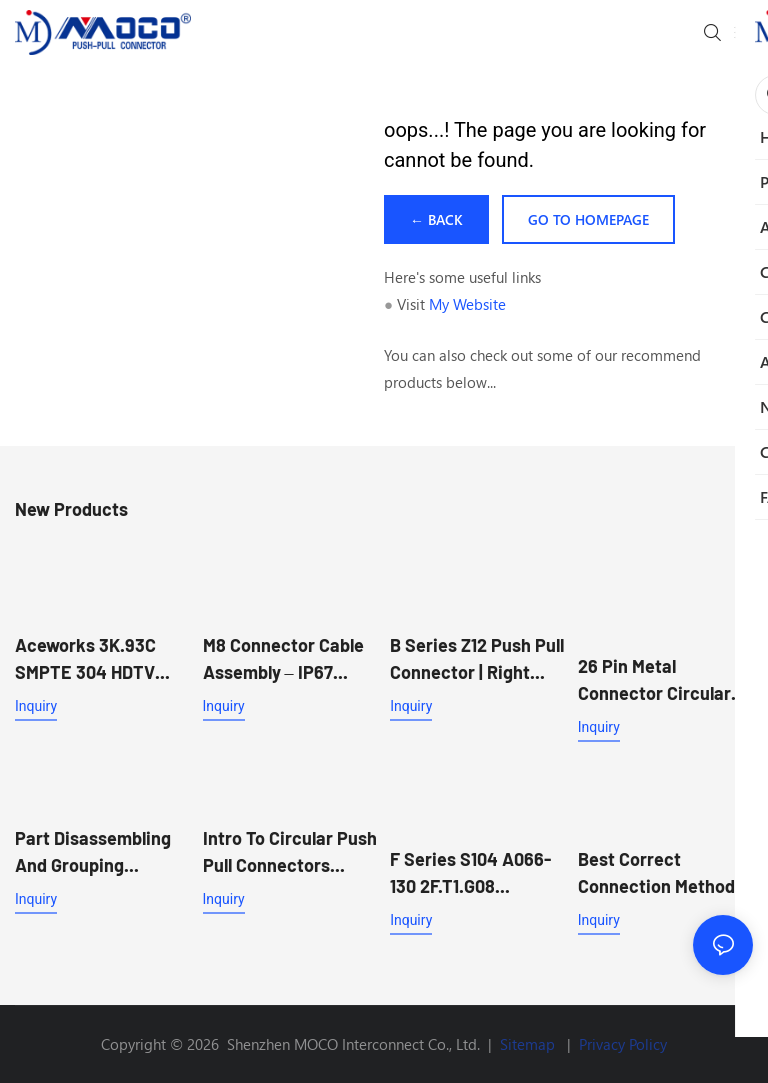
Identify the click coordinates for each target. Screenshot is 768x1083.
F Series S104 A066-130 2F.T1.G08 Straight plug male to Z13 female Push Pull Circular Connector (475, 874)
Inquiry (36, 706)
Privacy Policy (623, 1044)
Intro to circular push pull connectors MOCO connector (290, 853)
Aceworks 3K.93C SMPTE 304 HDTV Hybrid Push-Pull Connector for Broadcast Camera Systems (90, 660)
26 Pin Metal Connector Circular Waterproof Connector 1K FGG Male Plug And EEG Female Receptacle (655, 681)
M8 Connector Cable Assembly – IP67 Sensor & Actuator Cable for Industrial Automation (283, 660)
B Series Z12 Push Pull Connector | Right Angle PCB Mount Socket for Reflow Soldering (477, 660)
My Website (467, 304)
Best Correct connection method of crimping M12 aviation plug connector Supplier (656, 874)
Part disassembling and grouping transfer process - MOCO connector (93, 853)
